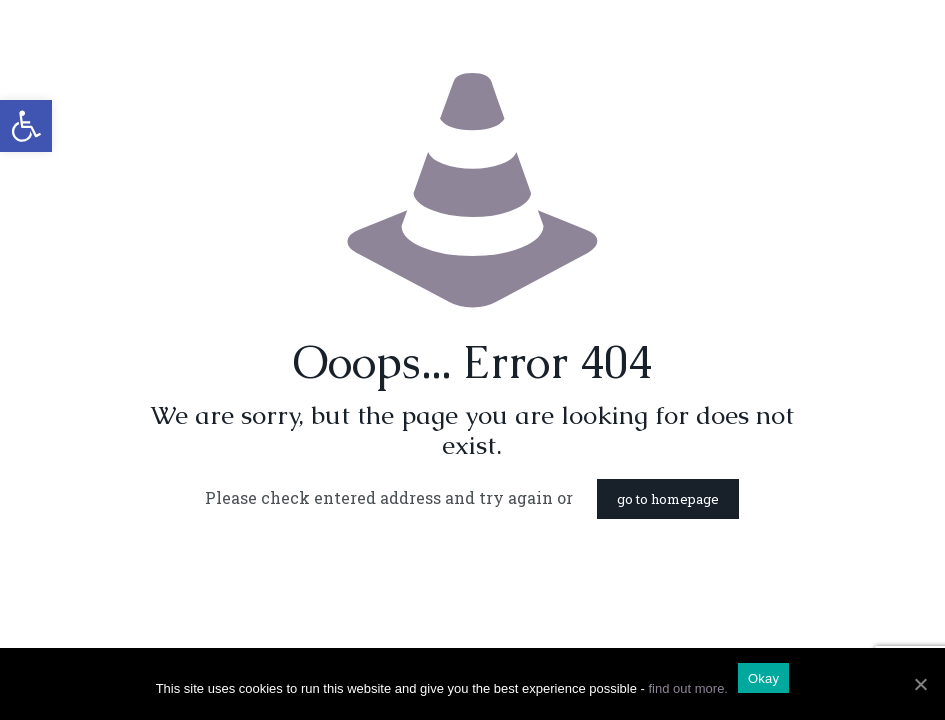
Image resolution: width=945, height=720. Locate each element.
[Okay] (920, 684)
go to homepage (668, 499)
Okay (763, 678)
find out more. (688, 688)
